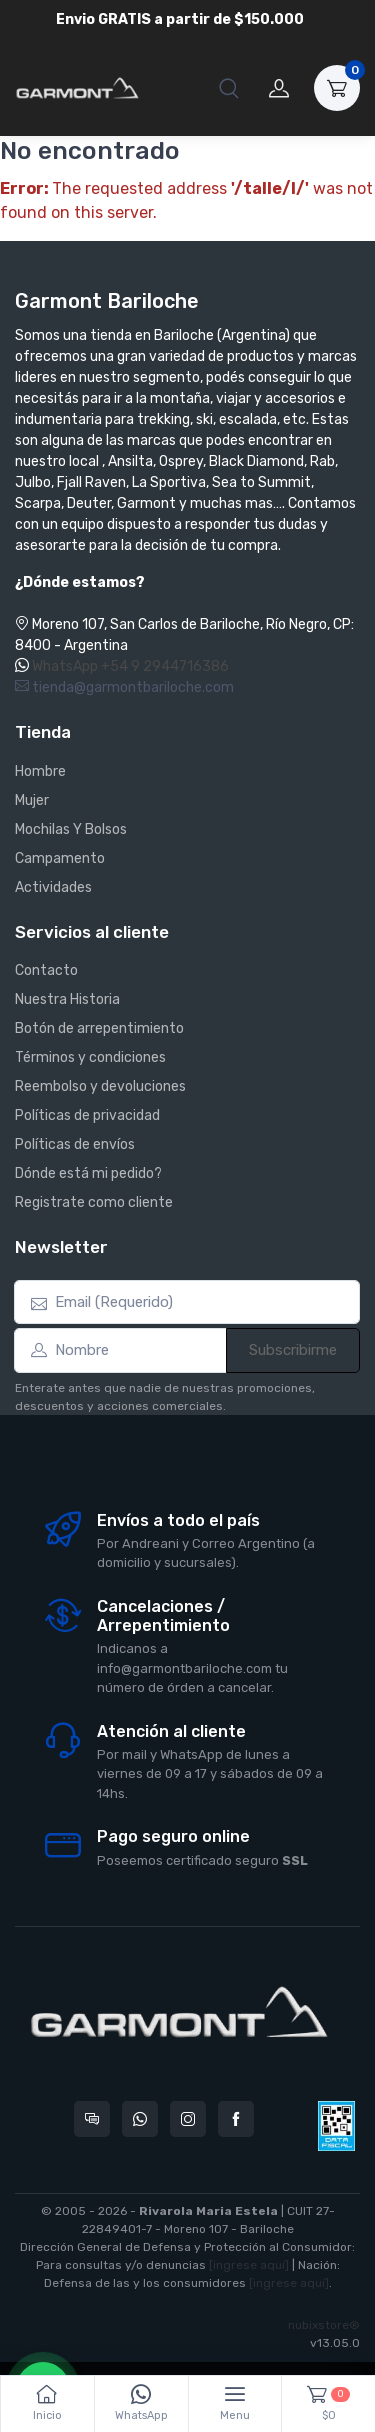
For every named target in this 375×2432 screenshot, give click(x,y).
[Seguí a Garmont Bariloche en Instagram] (188, 2119)
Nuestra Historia (67, 999)
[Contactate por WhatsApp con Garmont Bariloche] (140, 2119)
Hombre (40, 771)
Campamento (60, 858)
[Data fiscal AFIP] (336, 2126)
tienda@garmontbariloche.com (124, 687)
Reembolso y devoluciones (100, 1086)
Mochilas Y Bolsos (71, 829)
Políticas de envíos (75, 1144)
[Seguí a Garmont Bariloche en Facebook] (236, 2119)
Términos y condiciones (90, 1057)
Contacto (46, 970)
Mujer (32, 800)
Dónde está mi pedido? (88, 1173)
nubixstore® (324, 2325)
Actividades (53, 887)
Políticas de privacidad (87, 1115)
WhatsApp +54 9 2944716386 (130, 666)
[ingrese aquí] (249, 2265)
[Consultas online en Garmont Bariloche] (92, 2119)
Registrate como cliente (94, 1202)
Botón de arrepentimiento (99, 1028)
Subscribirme (293, 1350)
